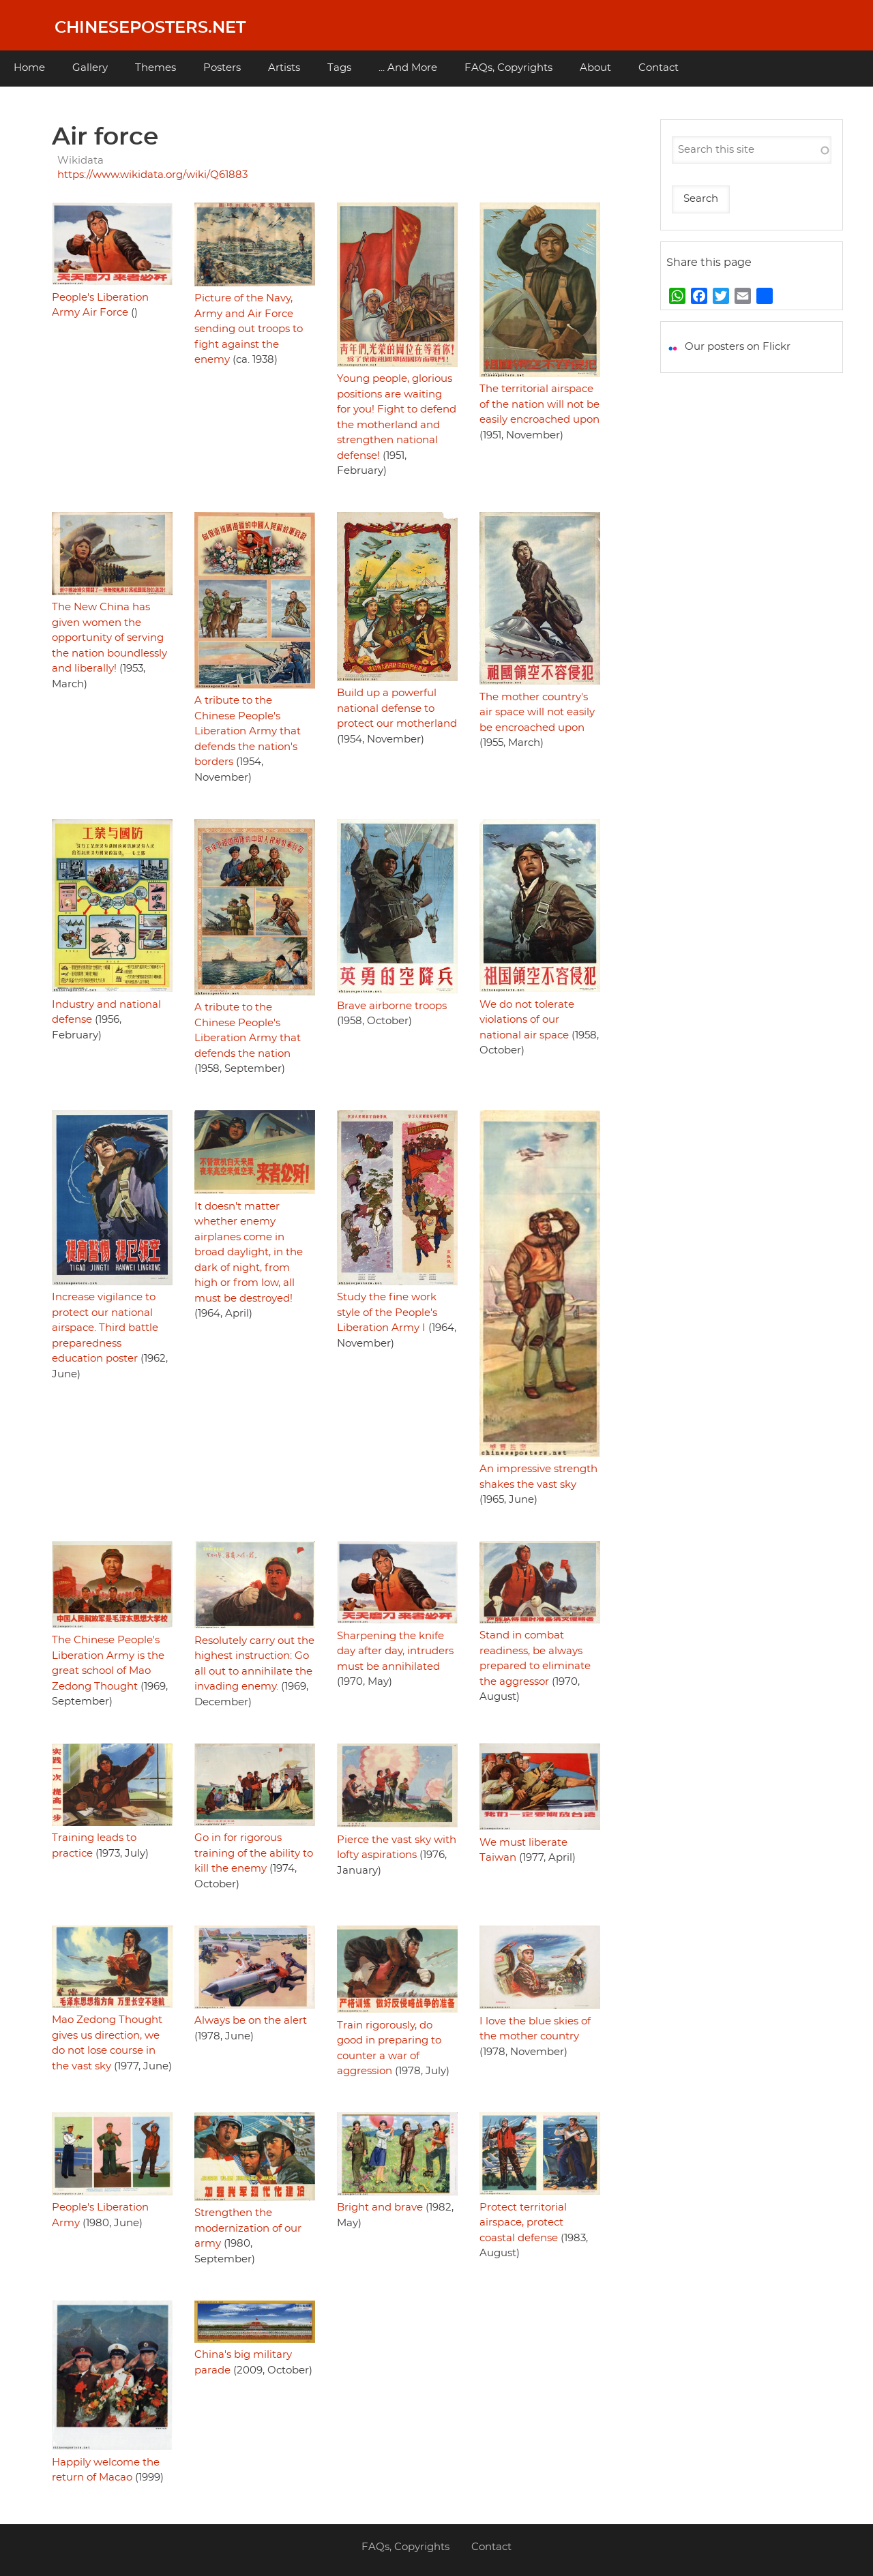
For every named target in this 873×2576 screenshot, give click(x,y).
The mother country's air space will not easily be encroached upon (537, 712)
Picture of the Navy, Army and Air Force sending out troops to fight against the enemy (248, 329)
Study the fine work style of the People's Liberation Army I (387, 1312)
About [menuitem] (595, 68)
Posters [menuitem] (222, 68)
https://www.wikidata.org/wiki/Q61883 (152, 175)
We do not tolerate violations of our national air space (526, 1020)
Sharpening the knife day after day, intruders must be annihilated (395, 1651)
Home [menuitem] (29, 68)
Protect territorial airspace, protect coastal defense (523, 2222)
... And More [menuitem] (408, 68)
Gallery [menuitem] (90, 68)
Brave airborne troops (392, 1006)
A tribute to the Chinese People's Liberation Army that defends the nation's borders (247, 731)
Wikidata (80, 160)
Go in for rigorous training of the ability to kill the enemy (253, 1853)
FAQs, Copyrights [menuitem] (508, 68)
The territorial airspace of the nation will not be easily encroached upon (539, 404)
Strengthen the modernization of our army (247, 2228)
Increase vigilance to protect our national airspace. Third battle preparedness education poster (105, 1328)
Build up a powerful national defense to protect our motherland (397, 708)
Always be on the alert (250, 2021)
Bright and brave (380, 2207)
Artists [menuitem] (284, 68)
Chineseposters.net (150, 28)
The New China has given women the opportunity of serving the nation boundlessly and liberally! (109, 638)
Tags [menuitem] (339, 68)
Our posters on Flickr (737, 347)
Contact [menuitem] (658, 68)
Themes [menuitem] (155, 68)
